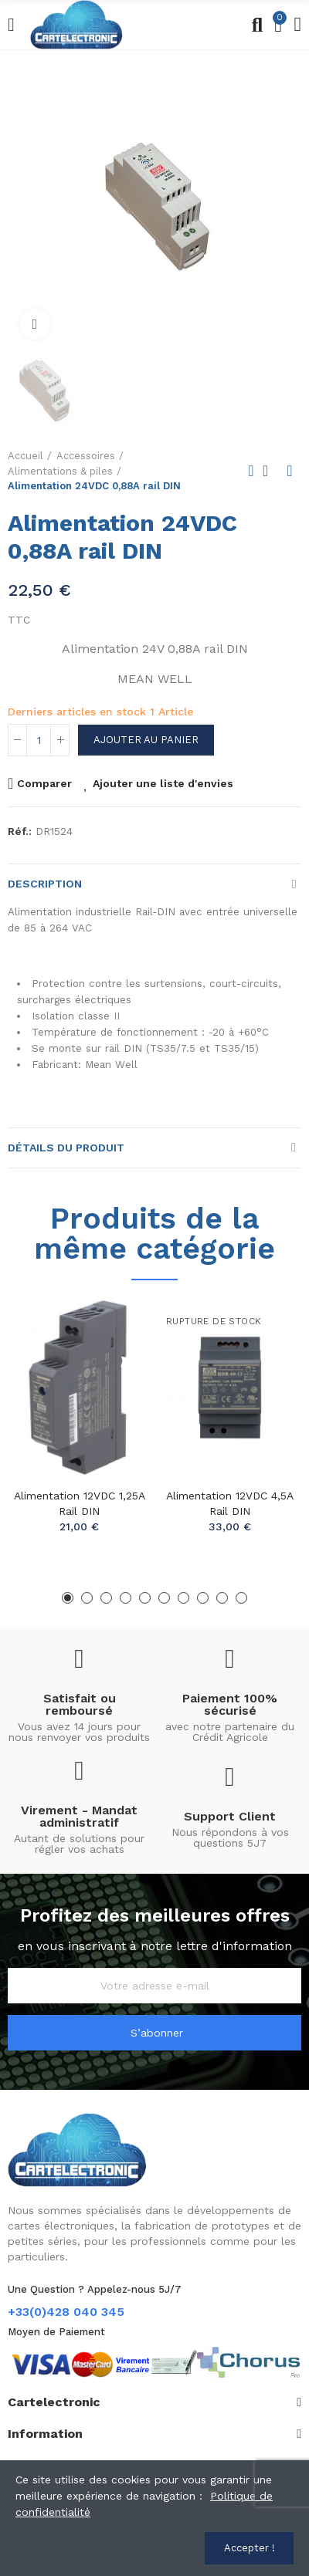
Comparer (44, 783)
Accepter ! (249, 2548)
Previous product (251, 470)
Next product (289, 470)
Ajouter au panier (146, 739)
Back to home (270, 470)
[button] (67, 1598)
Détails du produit (66, 1147)
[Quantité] (39, 740)
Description (45, 883)
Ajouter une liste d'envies (163, 783)
